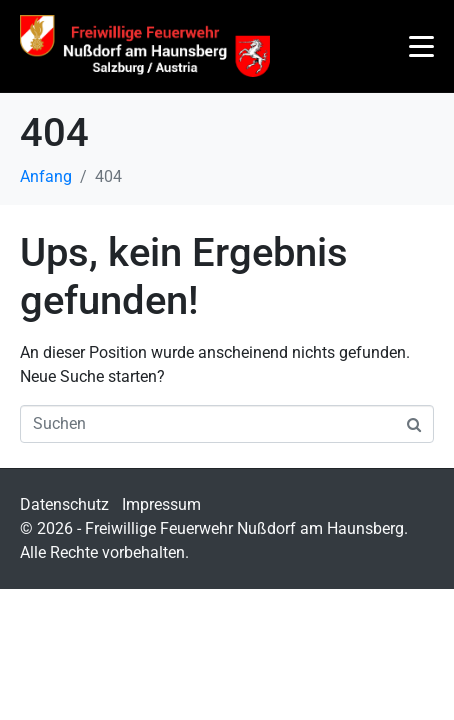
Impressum (161, 504)
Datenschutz (64, 504)
